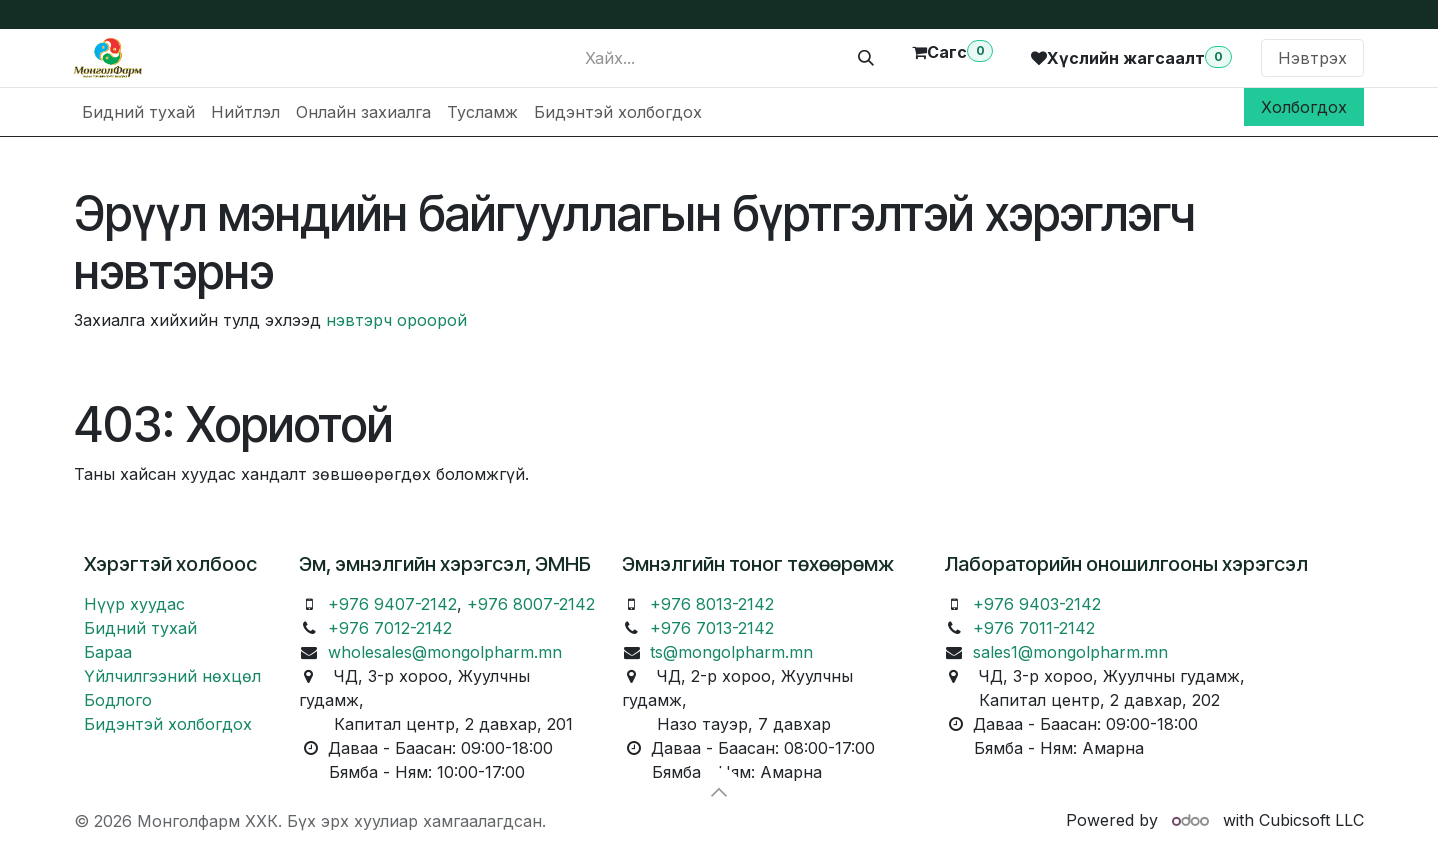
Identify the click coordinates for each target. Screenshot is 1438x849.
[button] (719, 792)
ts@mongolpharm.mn (731, 652)
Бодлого (118, 700)
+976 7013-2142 (712, 628)
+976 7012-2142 (390, 628)
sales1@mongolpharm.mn (1070, 652)
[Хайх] (866, 58)
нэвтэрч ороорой (396, 320)
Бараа (108, 652)
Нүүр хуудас (134, 604)
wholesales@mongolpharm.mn (445, 652)
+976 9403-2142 (1037, 604)
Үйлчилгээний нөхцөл (172, 676)
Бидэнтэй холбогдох (168, 724)
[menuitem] (138, 112)
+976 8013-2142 (712, 604)
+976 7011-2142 (1034, 628)
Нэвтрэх (1312, 58)
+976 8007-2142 (531, 604)
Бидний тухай (140, 628)
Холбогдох (1304, 107)
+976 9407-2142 (392, 604)
